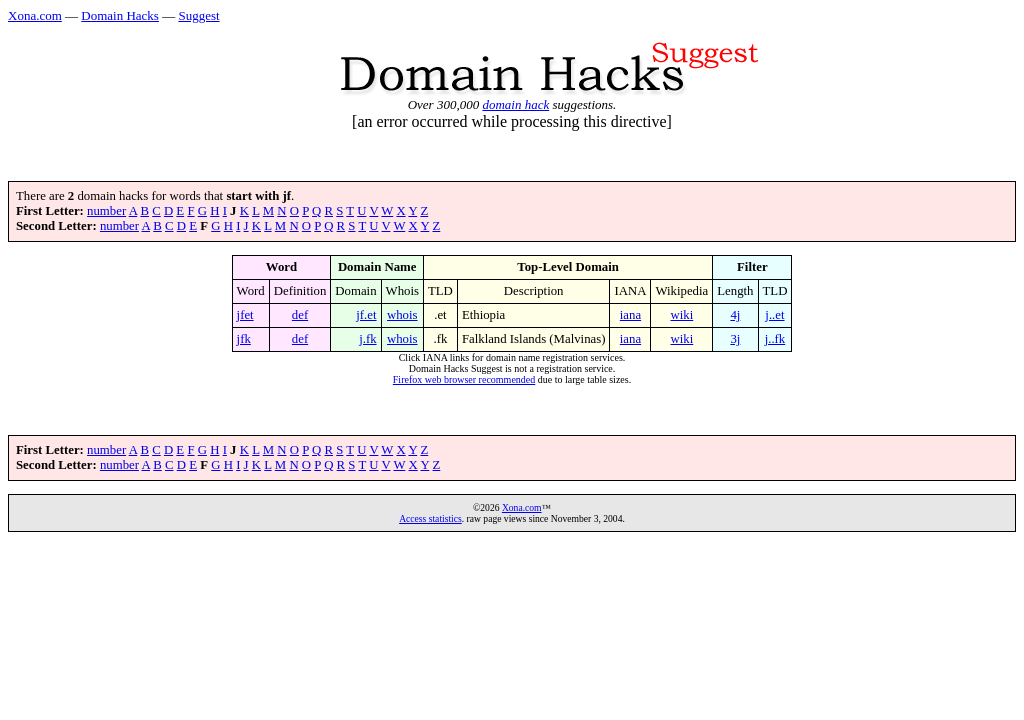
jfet (245, 315)
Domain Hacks (120, 15)
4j (735, 315)
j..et (774, 315)
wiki (681, 315)
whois (402, 315)
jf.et (366, 315)
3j (735, 339)
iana (630, 315)
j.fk (367, 339)
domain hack (515, 104)
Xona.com (35, 15)
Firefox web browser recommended (464, 379)
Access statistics (430, 518)
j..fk (775, 339)
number (106, 211)
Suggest (198, 15)
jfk (244, 339)
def (300, 315)
